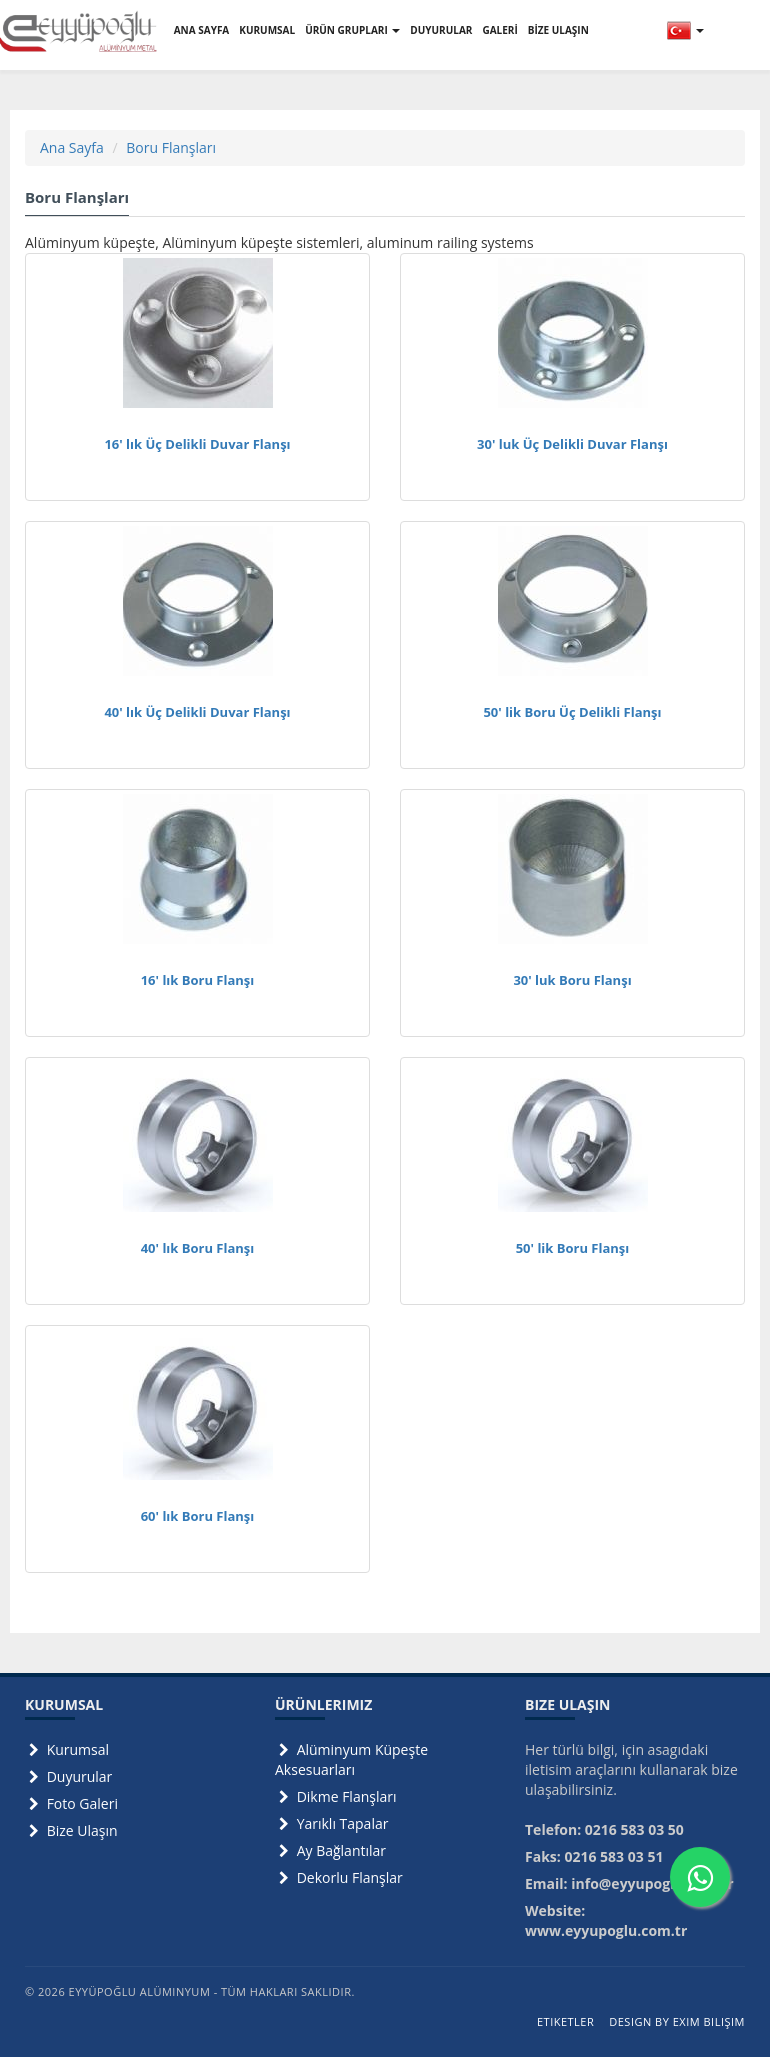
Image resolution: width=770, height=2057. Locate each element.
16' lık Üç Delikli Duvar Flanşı (197, 444)
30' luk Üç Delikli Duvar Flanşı (572, 444)
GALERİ (499, 30)
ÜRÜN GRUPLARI (352, 30)
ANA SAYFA (202, 30)
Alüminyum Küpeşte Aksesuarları (351, 1759)
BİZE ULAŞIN (558, 30)
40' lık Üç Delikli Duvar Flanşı (197, 712)
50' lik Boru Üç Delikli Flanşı (572, 712)
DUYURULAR (441, 30)
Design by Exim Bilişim (677, 2021)
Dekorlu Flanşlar (339, 1877)
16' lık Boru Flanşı (198, 980)
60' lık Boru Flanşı (198, 1516)
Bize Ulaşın (71, 1830)
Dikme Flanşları (336, 1796)
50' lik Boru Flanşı (573, 1248)
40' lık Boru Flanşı (198, 1248)
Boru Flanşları (171, 147)
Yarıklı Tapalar (331, 1823)
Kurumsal (67, 1749)
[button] (685, 30)
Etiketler (565, 2021)
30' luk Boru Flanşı (572, 980)
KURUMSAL (267, 30)
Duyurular (68, 1776)
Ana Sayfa (72, 147)
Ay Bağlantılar (330, 1850)
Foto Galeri (71, 1803)
